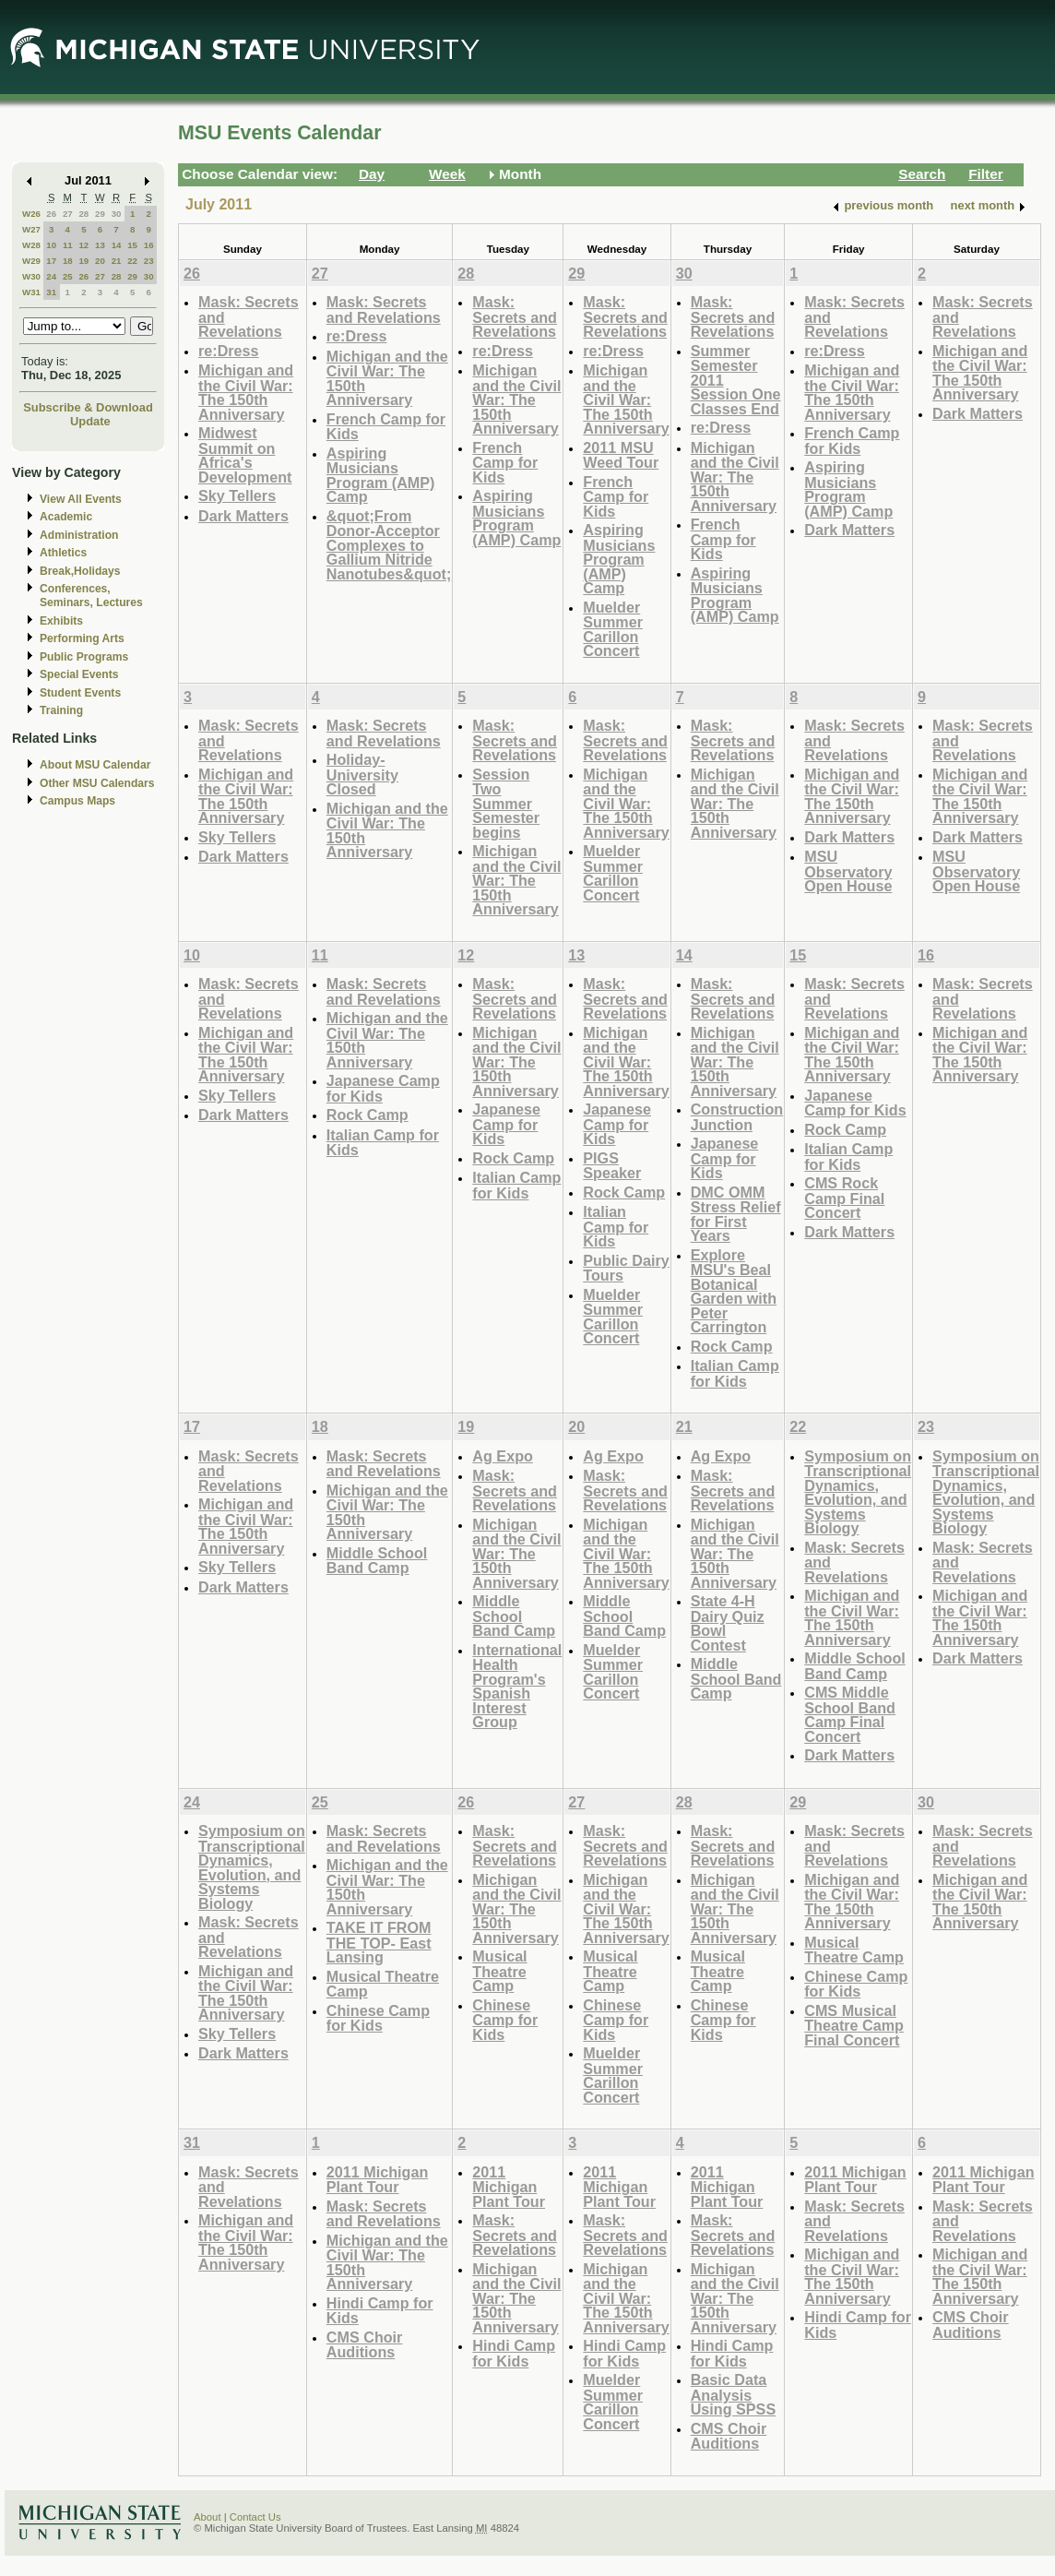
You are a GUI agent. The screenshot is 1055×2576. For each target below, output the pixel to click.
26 (51, 214)
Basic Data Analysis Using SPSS (733, 2394)
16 (149, 245)
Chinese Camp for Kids (378, 2018)
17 (51, 261)
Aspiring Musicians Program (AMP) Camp (380, 475)
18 (68, 261)
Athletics (63, 552)
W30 (31, 276)
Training (61, 710)
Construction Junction (737, 1117)
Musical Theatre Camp (382, 1984)
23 (149, 261)
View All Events (81, 499)
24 (51, 276)
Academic (66, 516)
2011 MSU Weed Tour (620, 455)
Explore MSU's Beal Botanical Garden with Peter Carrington (733, 1291)
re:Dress (228, 350)
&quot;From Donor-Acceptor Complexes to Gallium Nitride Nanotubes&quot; (389, 544)
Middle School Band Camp (377, 1560)
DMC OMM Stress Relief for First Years (736, 1214)
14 (117, 245)
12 (83, 245)
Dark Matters (243, 515)
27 (68, 214)
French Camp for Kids (385, 427)
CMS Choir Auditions (364, 2345)
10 (51, 245)
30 (117, 214)
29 (100, 214)
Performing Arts (82, 638)
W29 (31, 261)
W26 (31, 214)
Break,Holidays (80, 571)
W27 (31, 229)
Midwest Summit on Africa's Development (244, 454)
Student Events (80, 692)
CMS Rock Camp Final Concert (844, 1198)
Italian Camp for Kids (382, 1143)
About (207, 2516)
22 (132, 261)
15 (132, 245)
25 (68, 276)
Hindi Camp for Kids (379, 2311)
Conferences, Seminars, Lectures (91, 595)
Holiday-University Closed (362, 774)
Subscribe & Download (88, 407)
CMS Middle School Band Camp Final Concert (849, 1714)
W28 (31, 245)
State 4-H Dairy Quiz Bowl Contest (728, 1622)
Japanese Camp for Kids (383, 1088)
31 (51, 292)
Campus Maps (77, 800)
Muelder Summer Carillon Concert (613, 629)
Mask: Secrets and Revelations (383, 309)
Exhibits (61, 620)
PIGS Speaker (612, 1166)
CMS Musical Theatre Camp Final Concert (854, 2025)
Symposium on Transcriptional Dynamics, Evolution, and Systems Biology (857, 1492)
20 (100, 261)
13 (100, 245)
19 (83, 261)
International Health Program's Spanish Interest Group (517, 1686)
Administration (79, 535)
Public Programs (84, 656)
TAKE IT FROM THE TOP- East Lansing (379, 1942)
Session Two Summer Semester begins (505, 803)
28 (83, 214)
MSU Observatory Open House (848, 871)
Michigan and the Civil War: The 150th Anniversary (245, 392)
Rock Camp (367, 1114)
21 (117, 261)
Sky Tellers (237, 495)
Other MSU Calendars (97, 783)
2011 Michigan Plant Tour (377, 2180)
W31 (31, 292)
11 (68, 245)
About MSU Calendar (95, 764)
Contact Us (255, 2516)
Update (90, 421)
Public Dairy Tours (626, 1268)
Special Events (79, 674)
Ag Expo (502, 1456)
